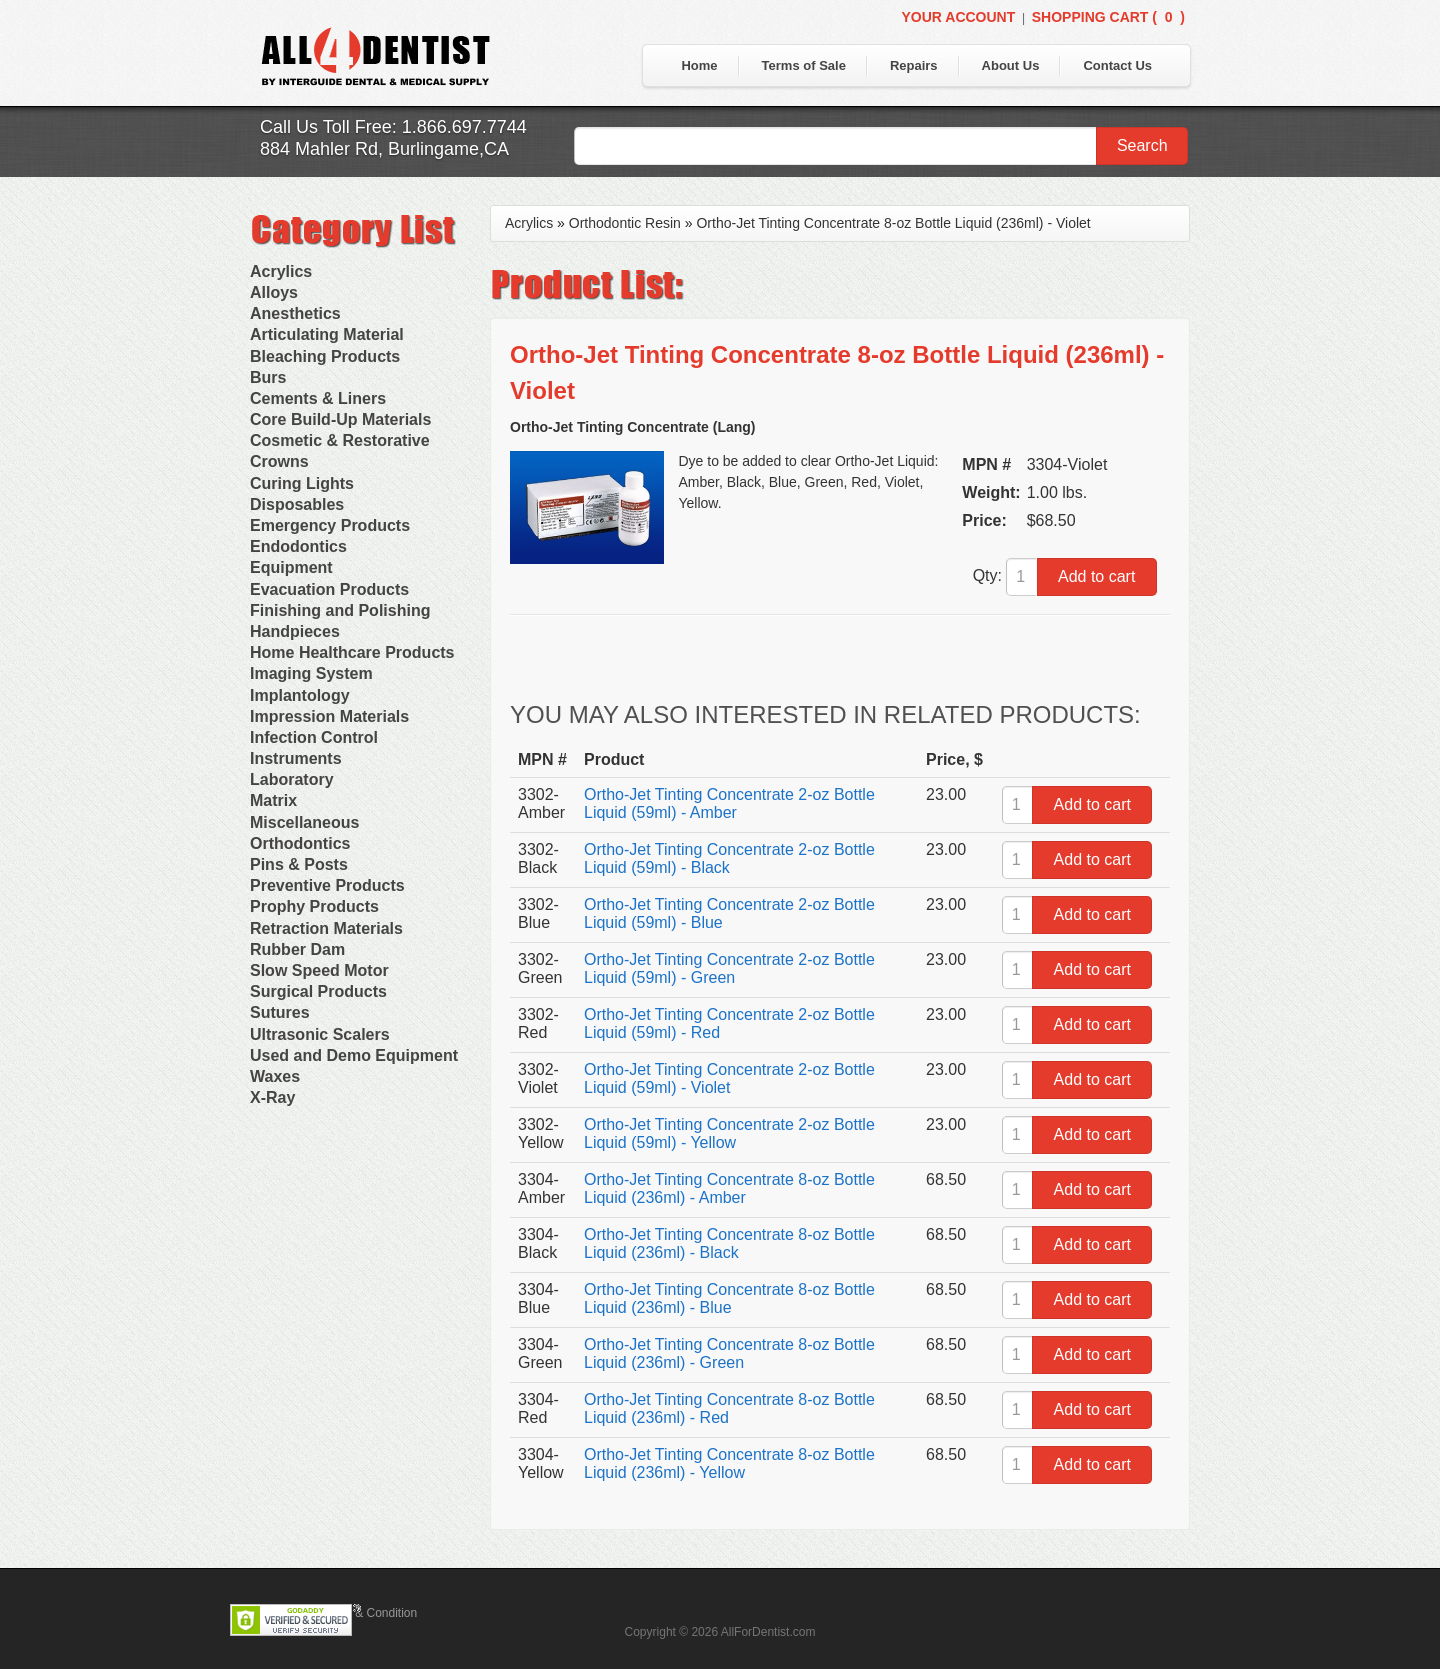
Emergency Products (330, 525)
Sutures (280, 1012)
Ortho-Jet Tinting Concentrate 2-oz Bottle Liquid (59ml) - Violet (729, 1078)
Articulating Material (327, 334)
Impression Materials (329, 716)
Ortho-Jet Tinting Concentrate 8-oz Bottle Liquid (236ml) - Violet (893, 223)
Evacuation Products (329, 589)
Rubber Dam (297, 949)
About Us (1011, 65)
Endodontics (298, 546)
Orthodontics (300, 843)
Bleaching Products (325, 356)
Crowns (279, 461)
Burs (268, 377)
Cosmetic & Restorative (340, 440)
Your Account (958, 17)
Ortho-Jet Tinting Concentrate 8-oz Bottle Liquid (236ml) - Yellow (729, 1463)
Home (699, 65)
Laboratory (292, 779)
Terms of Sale (804, 65)
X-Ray (272, 1097)
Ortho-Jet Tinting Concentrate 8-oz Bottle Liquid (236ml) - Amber (729, 1188)
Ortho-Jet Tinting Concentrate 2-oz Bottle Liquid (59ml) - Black (729, 858)
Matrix (273, 800)
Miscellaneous (304, 822)
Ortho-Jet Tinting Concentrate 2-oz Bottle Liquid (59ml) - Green (729, 968)
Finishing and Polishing (340, 610)
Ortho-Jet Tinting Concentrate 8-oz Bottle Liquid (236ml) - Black (729, 1243)
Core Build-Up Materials (340, 419)
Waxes (275, 1076)
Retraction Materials (326, 928)
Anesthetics (295, 313)
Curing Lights (302, 483)
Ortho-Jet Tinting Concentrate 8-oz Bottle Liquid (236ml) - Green (729, 1353)
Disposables (297, 504)
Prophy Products (314, 906)
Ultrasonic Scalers (320, 1034)
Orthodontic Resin (625, 223)
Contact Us (1117, 65)
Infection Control (314, 737)
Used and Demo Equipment (354, 1055)
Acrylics (281, 271)
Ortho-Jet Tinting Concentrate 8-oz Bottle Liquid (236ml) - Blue (729, 1298)
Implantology (300, 695)
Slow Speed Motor (319, 970)
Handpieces (295, 631)
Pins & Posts (299, 864)
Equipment (291, 567)
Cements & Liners (318, 398)
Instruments (296, 758)
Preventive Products (327, 885)
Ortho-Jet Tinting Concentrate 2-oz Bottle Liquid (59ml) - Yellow (729, 1133)
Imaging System (311, 673)
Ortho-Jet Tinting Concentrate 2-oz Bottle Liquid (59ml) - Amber (729, 803)
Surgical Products (318, 991)
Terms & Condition (368, 1613)
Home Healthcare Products (352, 652)
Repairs (914, 65)
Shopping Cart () (1108, 17)
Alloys (274, 292)
